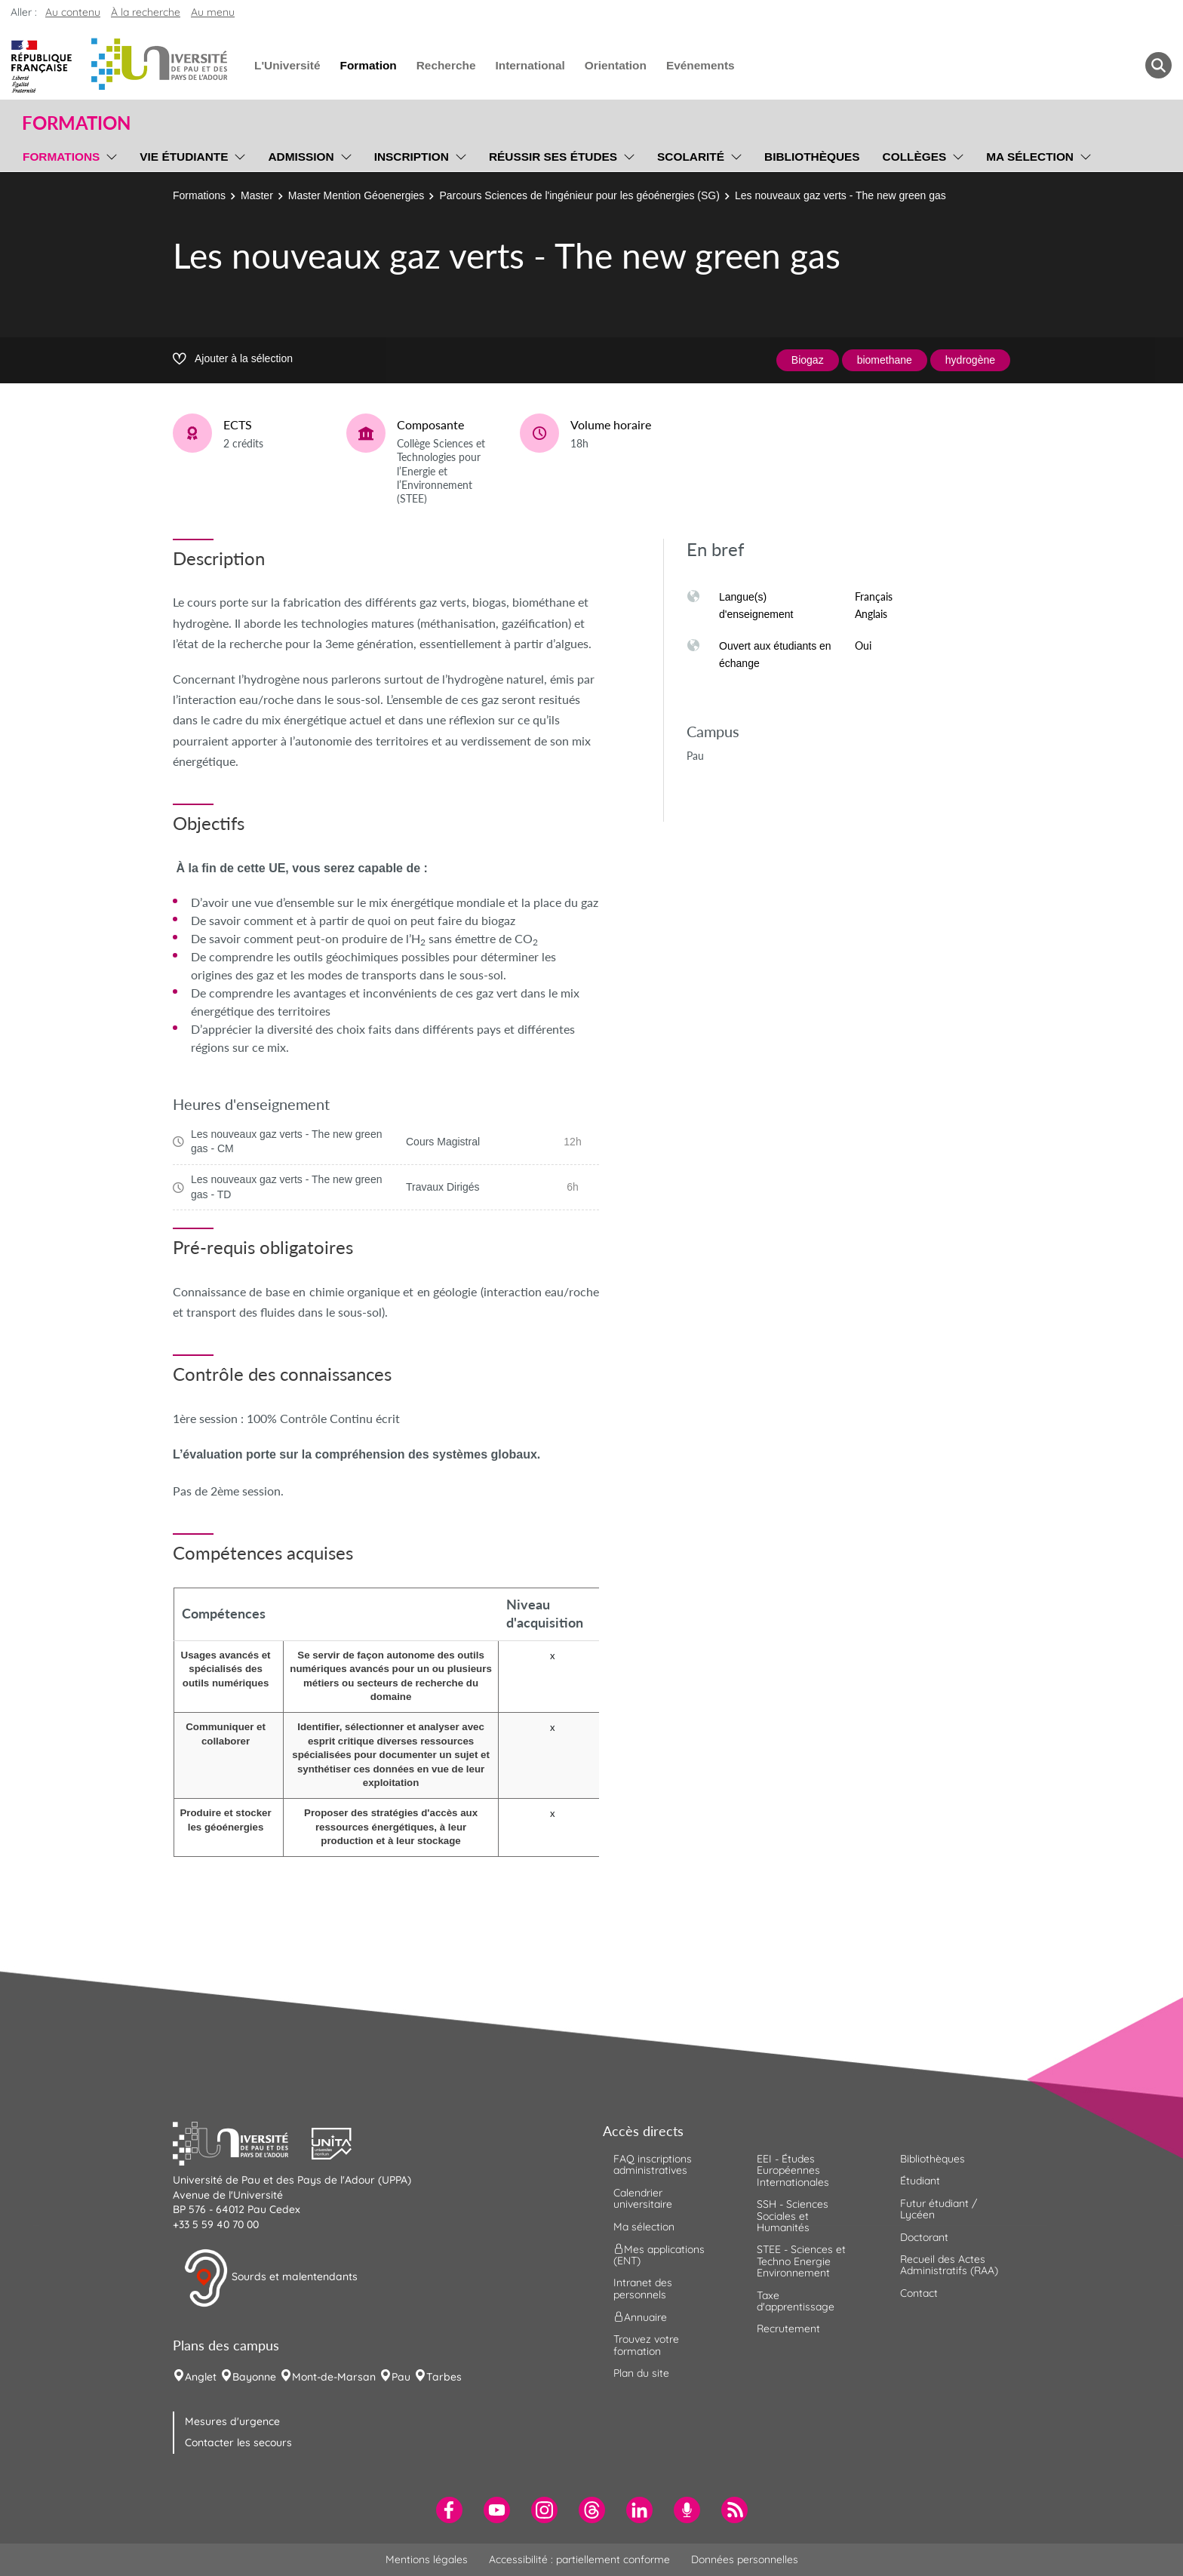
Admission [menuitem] (300, 156)
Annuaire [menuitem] (640, 2317)
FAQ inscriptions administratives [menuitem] (652, 2164)
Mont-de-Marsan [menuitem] (334, 2377)
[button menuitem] (1158, 65)
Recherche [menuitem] (446, 65)
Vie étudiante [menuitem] (184, 156)
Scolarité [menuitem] (690, 156)
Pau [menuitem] (401, 2377)
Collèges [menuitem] (915, 156)
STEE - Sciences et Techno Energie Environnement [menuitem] (801, 2260)
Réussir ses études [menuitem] (553, 156)
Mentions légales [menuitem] (427, 2559)
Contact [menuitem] (919, 2293)
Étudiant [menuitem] (920, 2180)
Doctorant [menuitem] (924, 2237)
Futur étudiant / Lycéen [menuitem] (938, 2208)
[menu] (109, 154)
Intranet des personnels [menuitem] (642, 2288)
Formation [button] (76, 123)
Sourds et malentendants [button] (270, 2278)
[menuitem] (449, 2509)
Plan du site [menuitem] (641, 2373)
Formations (199, 195)
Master (257, 195)
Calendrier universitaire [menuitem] (642, 2198)
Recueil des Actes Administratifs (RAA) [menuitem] (949, 2264)
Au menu (213, 12)
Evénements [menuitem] (700, 65)
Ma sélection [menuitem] (1030, 156)
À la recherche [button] (145, 12)
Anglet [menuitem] (201, 2377)
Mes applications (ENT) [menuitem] (659, 2254)
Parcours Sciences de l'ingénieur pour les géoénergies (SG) (579, 195)
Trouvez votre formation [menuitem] (646, 2344)
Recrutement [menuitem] (788, 2328)
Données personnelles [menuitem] (744, 2559)
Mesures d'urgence (232, 2421)
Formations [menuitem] (61, 156)
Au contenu (72, 12)
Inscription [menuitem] (411, 156)
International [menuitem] (529, 65)
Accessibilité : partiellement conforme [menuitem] (579, 2559)
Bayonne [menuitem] (254, 2377)
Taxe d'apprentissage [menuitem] (795, 2301)
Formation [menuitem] (368, 65)
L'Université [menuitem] (287, 65)
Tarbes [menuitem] (444, 2377)
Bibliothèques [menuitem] (812, 156)
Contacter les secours (238, 2442)
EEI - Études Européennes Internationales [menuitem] (793, 2170)
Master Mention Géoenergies (356, 195)
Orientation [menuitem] (616, 65)
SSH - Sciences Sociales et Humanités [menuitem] (792, 2215)
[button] (242, 2142)
